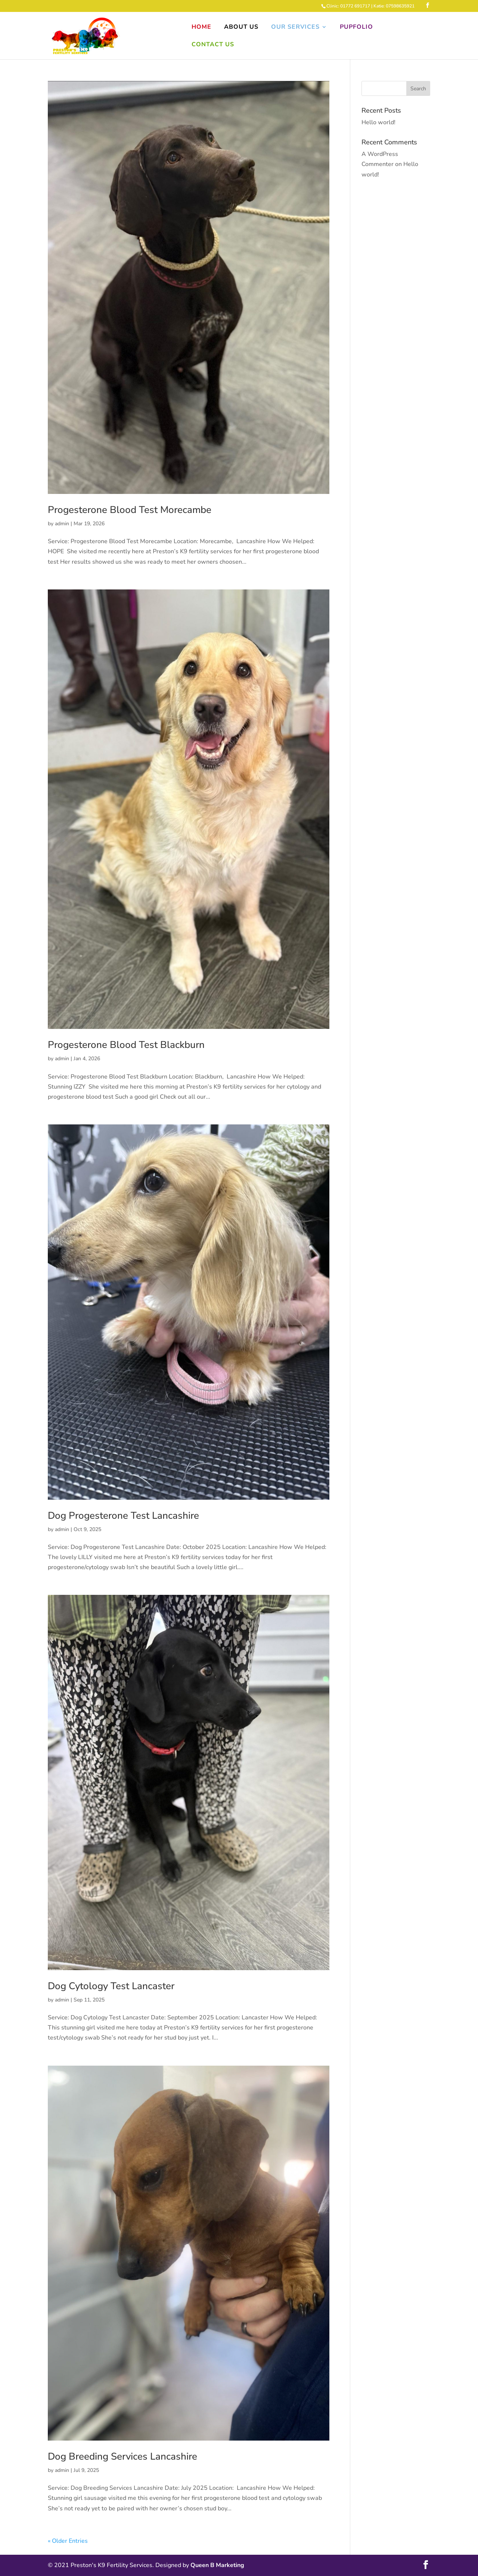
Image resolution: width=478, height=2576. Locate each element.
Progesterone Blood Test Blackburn (126, 1044)
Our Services (295, 27)
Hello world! (378, 122)
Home (201, 27)
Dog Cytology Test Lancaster (111, 1986)
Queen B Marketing (217, 2565)
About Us (241, 27)
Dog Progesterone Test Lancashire (123, 1515)
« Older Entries (68, 2541)
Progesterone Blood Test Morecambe (129, 509)
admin (62, 523)
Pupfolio (356, 27)
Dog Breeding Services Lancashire (122, 2456)
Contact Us (213, 45)
